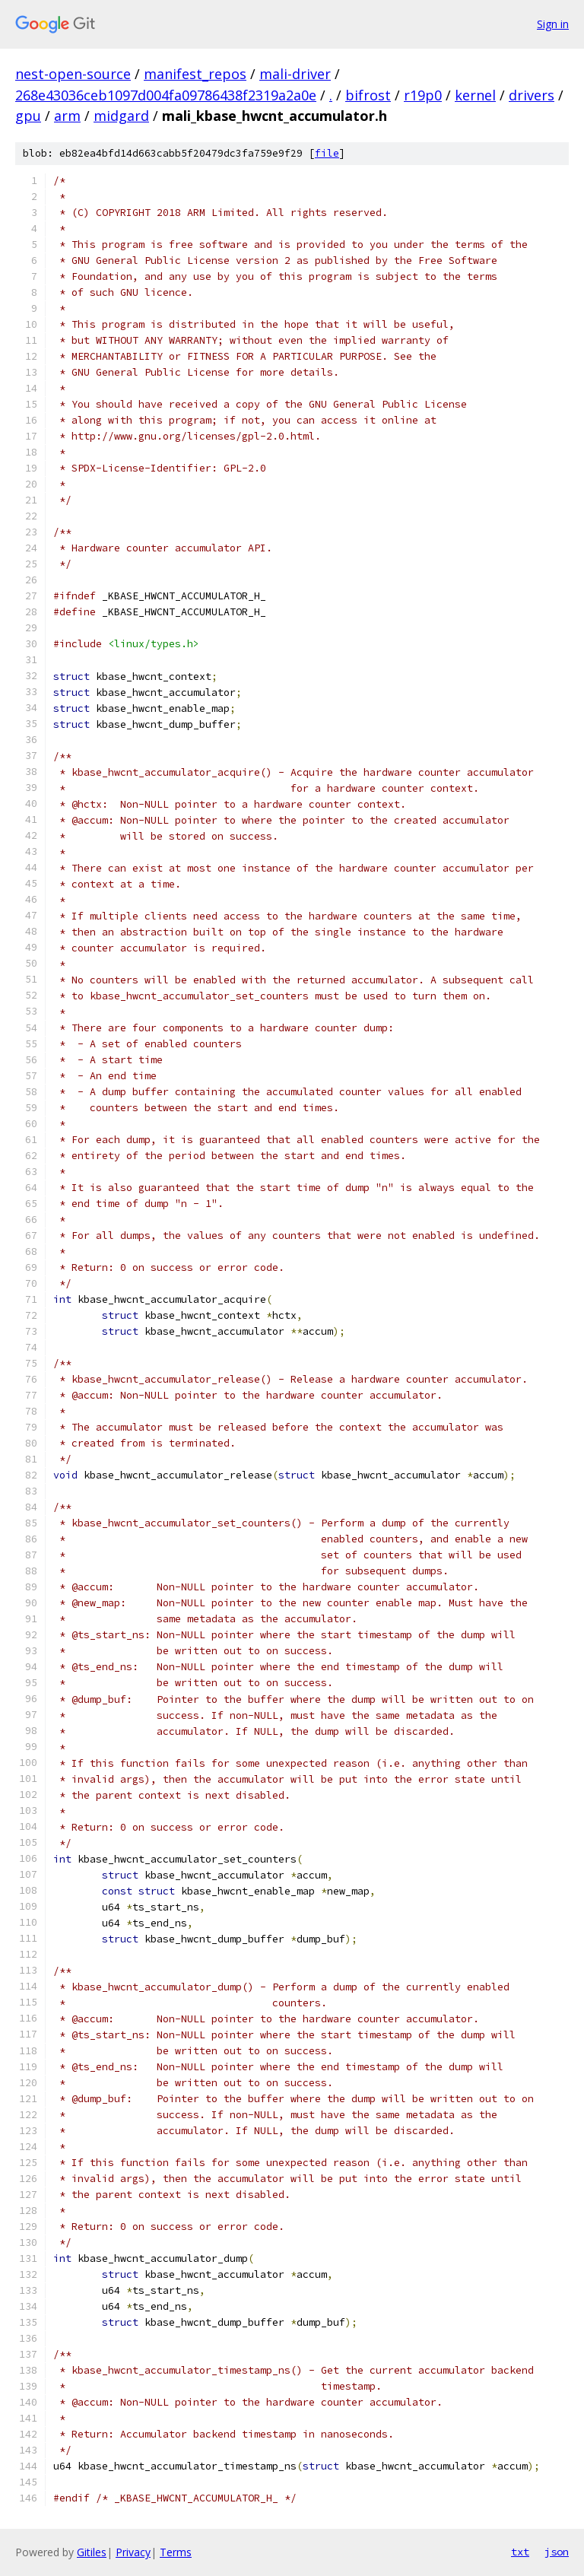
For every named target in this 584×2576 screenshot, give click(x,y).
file (327, 153)
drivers (531, 95)
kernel (475, 95)
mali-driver (295, 74)
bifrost (368, 95)
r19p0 (423, 95)
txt (520, 2552)
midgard (121, 115)
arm (67, 115)
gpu (28, 115)
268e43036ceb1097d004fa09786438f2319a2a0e (165, 95)
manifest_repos (195, 74)
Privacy (133, 2552)
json (556, 2552)
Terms (176, 2552)
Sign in (553, 24)
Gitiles (91, 2552)
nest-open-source (73, 74)
